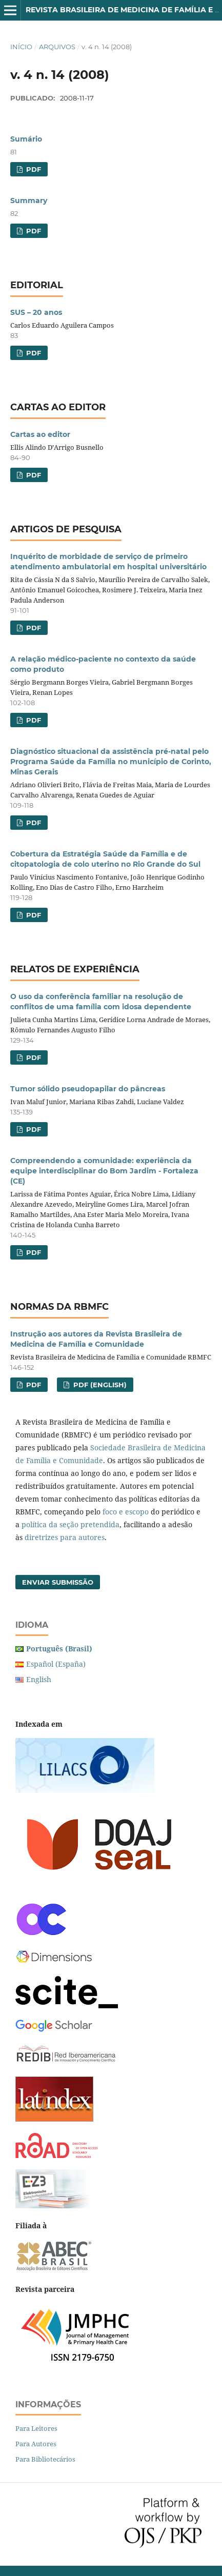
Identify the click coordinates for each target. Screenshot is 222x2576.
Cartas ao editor (40, 434)
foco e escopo (126, 1511)
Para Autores (35, 2443)
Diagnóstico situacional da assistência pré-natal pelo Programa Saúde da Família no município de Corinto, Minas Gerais (110, 761)
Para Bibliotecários (45, 2459)
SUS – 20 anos (36, 312)
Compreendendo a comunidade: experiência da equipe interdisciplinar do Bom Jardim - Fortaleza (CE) (104, 1171)
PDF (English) (99, 1385)
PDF (32, 169)
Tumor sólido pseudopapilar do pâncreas (87, 1088)
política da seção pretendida (70, 1524)
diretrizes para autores (65, 1537)
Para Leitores (36, 2428)
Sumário (26, 139)
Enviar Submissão (57, 1582)
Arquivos (57, 47)
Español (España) (56, 1664)
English (38, 1679)
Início (21, 47)
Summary (28, 200)
